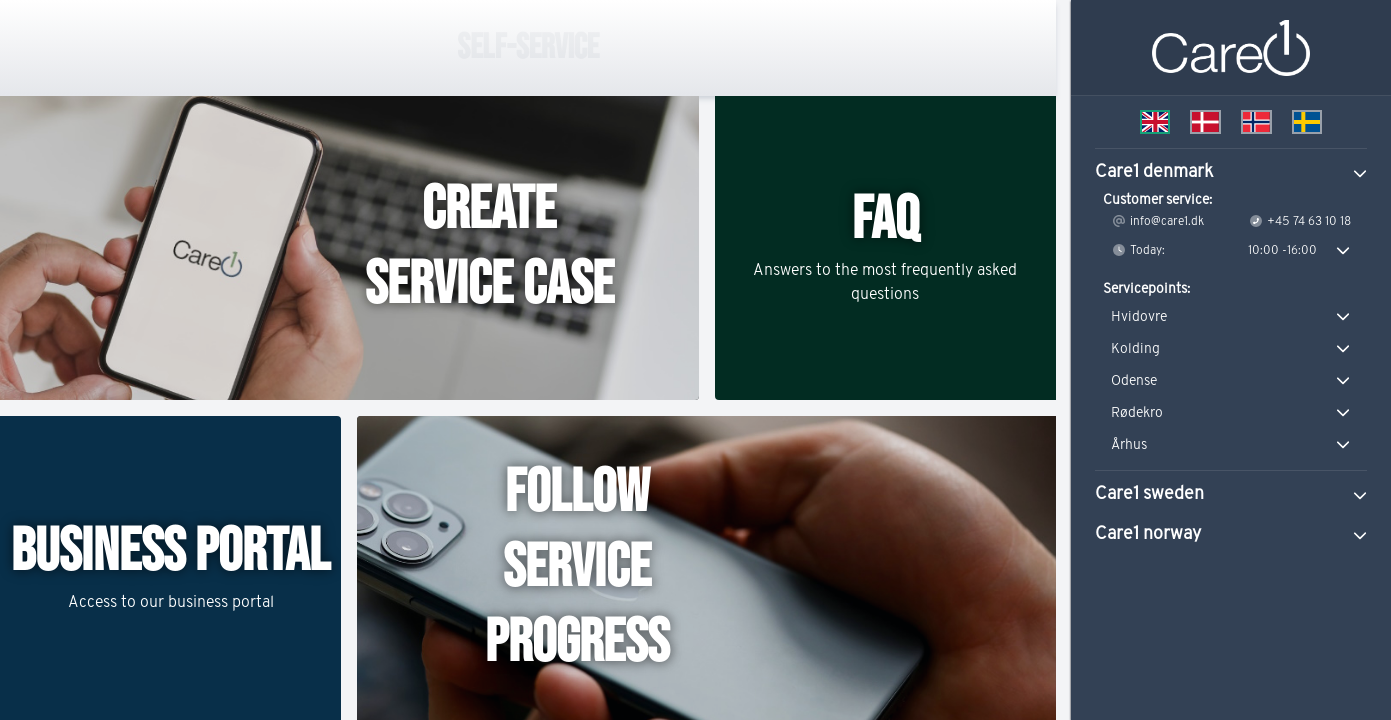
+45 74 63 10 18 (1299, 220)
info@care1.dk (1157, 220)
